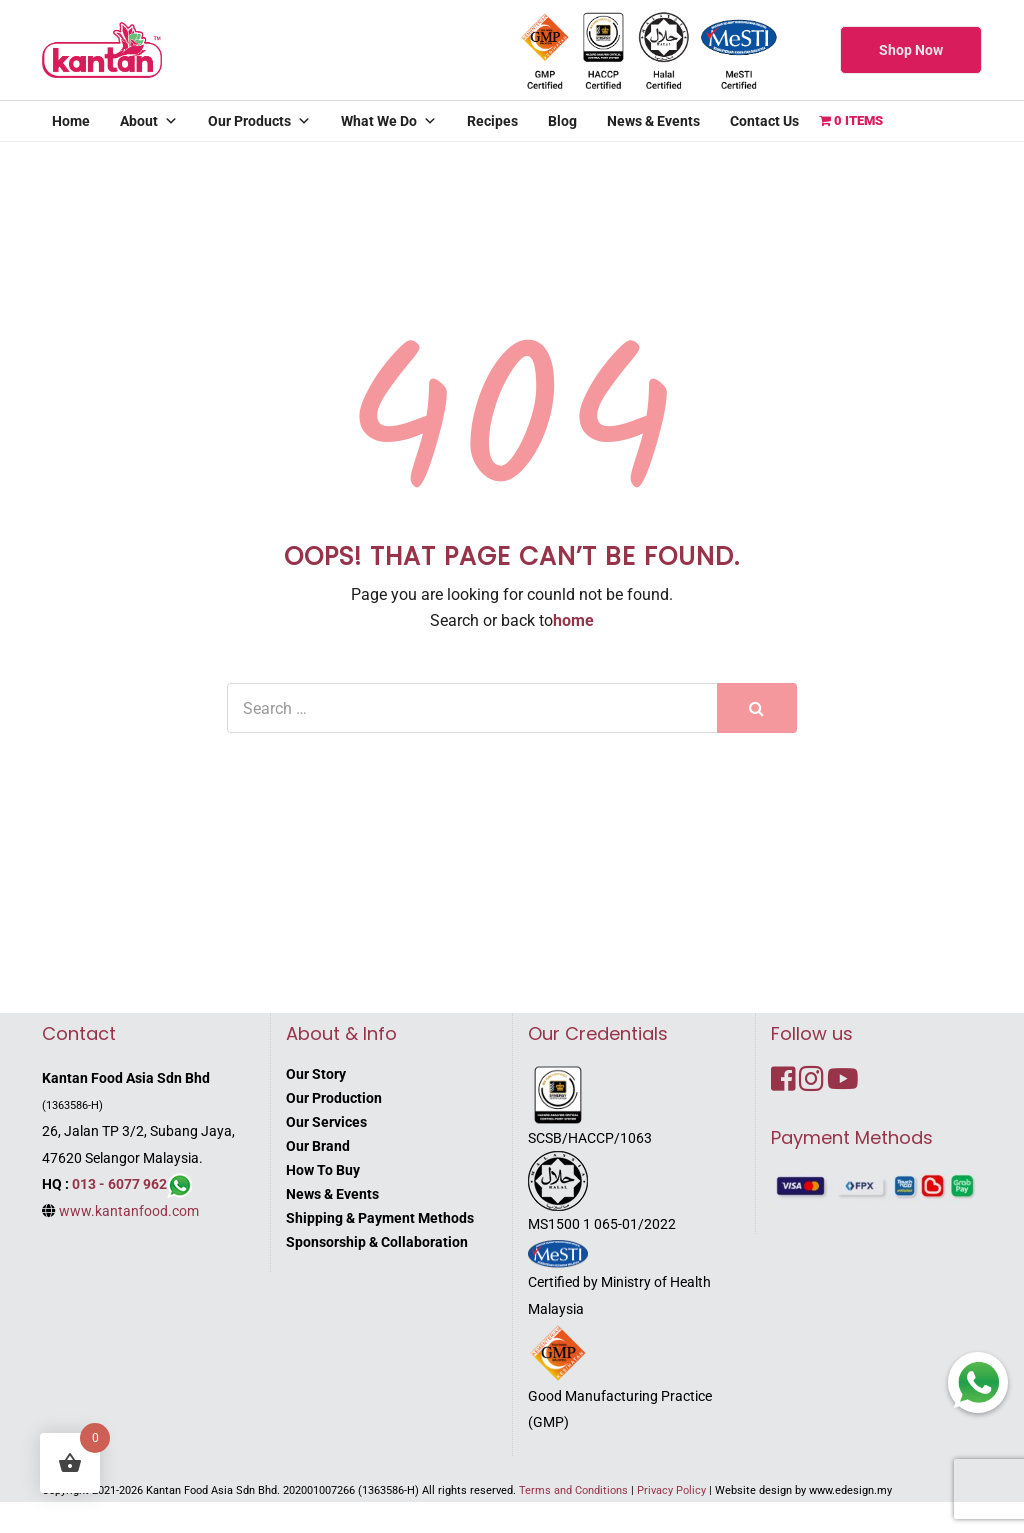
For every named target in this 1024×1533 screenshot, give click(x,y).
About (149, 121)
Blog (562, 121)
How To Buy (323, 1170)
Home (71, 121)
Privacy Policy (671, 1490)
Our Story (316, 1074)
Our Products (259, 121)
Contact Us (764, 121)
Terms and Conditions (573, 1490)
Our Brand (318, 1146)
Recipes (492, 121)
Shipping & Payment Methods (380, 1218)
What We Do (389, 121)
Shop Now (911, 50)
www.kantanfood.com (129, 1211)
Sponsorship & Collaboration (377, 1242)
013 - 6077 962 (119, 1184)
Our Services (326, 1122)
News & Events (653, 121)
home (573, 620)
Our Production (334, 1098)
